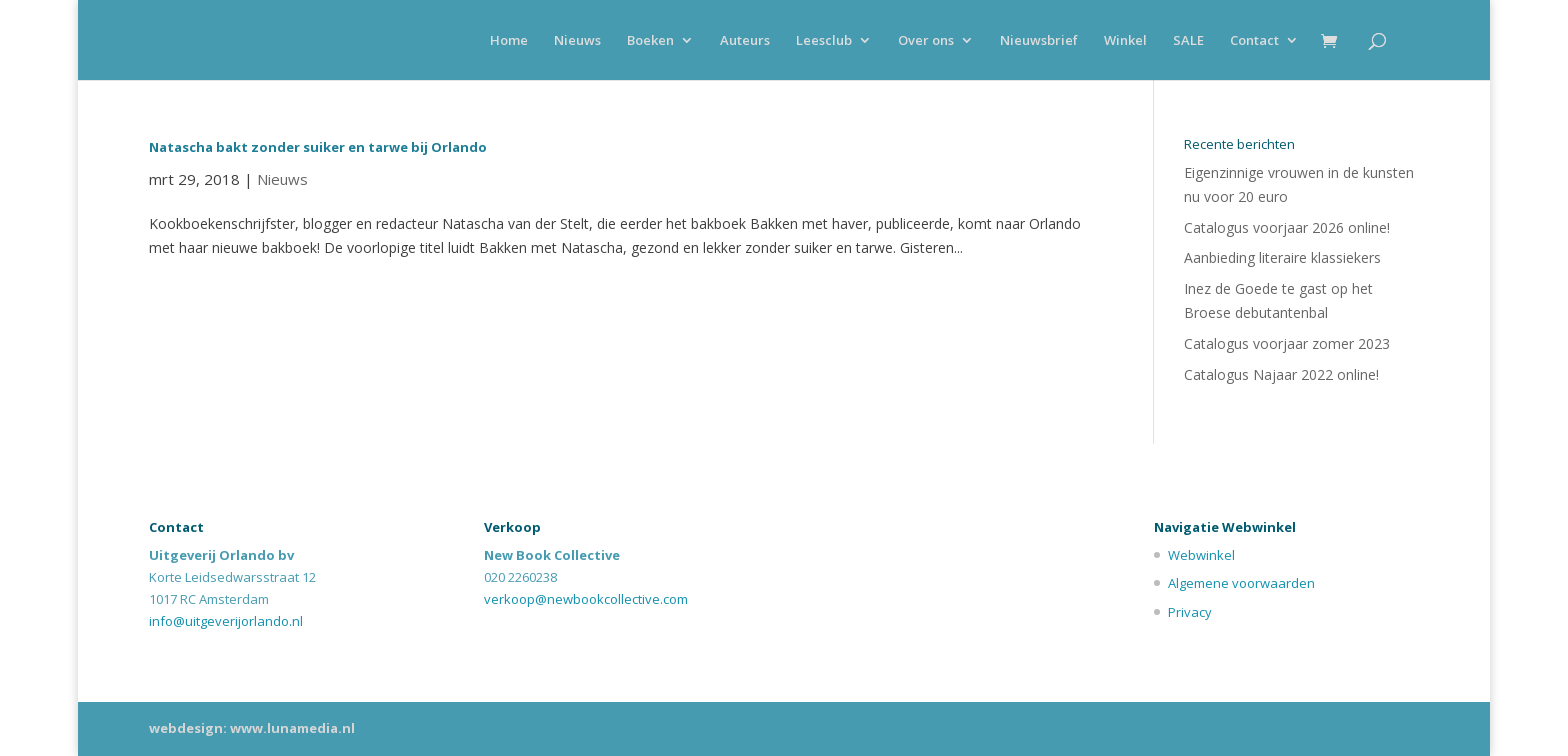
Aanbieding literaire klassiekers (1282, 257)
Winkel (1125, 41)
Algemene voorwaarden (1241, 583)
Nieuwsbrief (1039, 41)
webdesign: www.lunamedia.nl (252, 728)
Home (509, 41)
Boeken (650, 41)
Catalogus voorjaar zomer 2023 (1287, 343)
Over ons (926, 41)
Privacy (1190, 612)
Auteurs (745, 41)
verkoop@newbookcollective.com (586, 599)
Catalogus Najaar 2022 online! (1281, 374)
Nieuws (577, 41)
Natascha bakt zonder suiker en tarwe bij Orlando (318, 147)
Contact (1254, 41)
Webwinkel (1201, 555)
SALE (1188, 41)
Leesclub (824, 41)
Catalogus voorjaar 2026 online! (1287, 227)
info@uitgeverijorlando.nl (226, 621)
